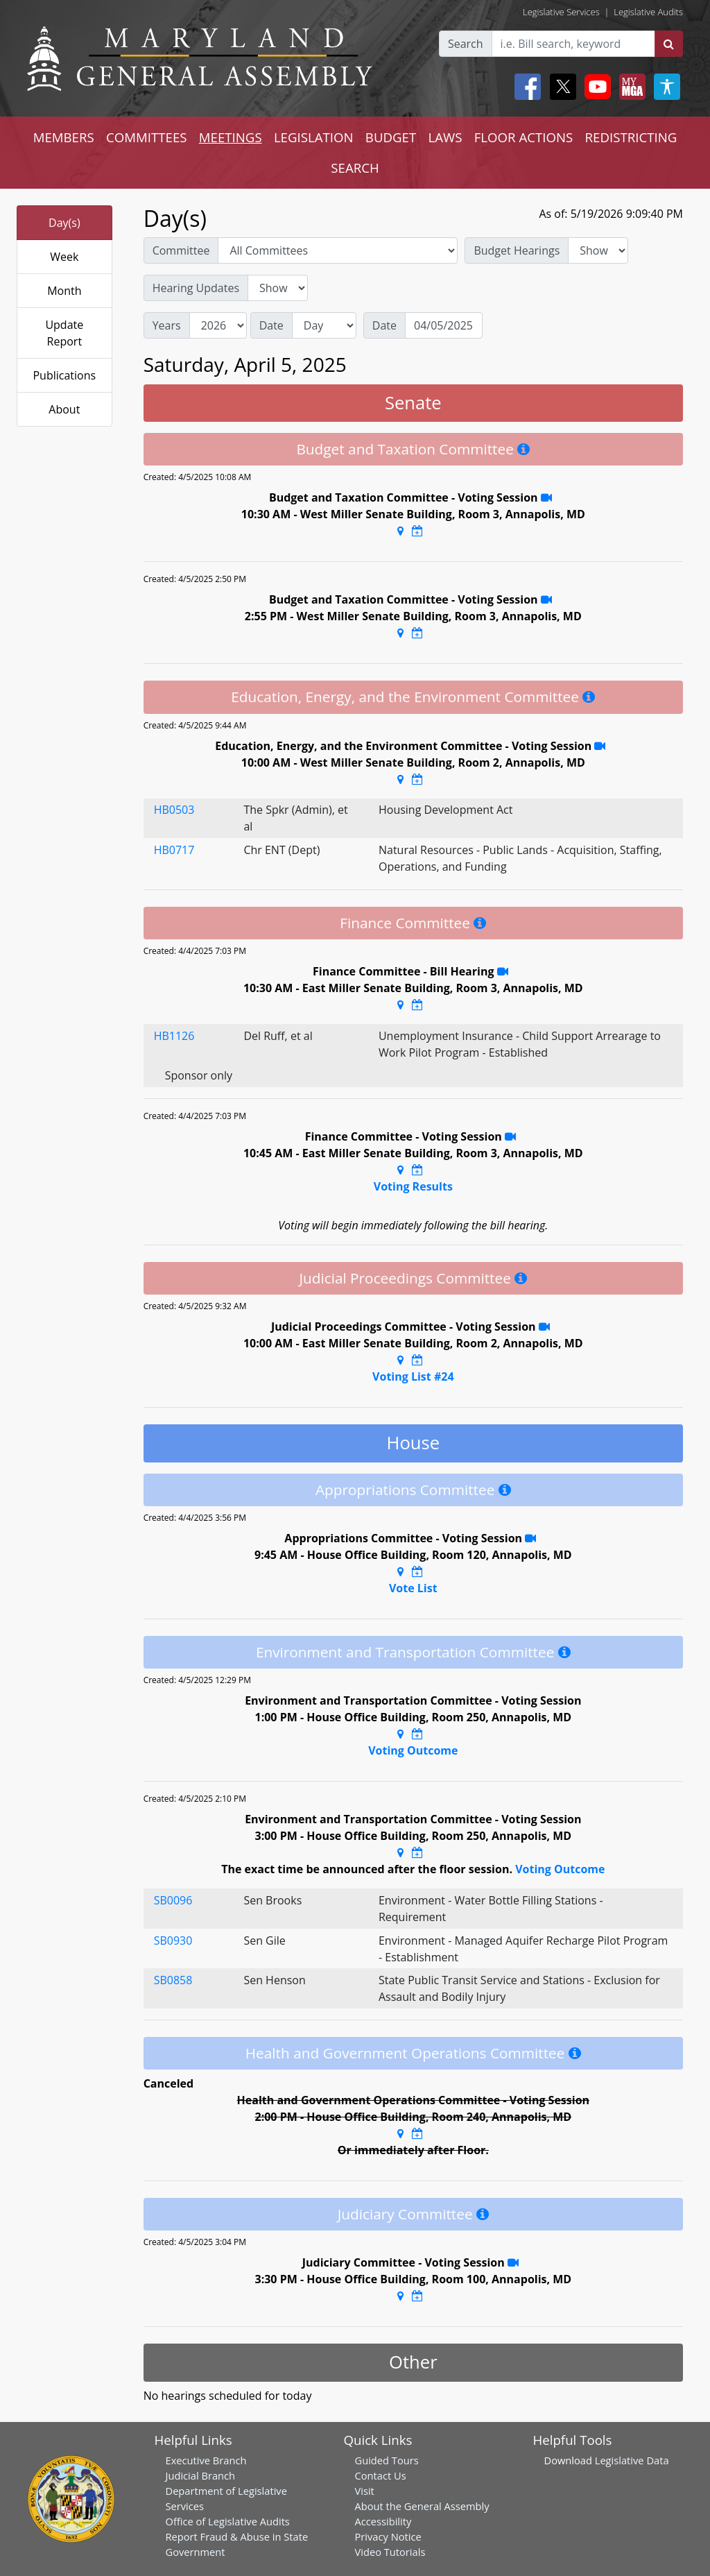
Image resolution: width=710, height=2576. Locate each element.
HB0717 (174, 850)
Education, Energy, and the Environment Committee (405, 696)
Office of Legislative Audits (228, 2521)
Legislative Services (561, 12)
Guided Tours (387, 2460)
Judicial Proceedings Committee (404, 1278)
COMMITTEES (146, 137)
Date (271, 325)
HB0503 (174, 809)
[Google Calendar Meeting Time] (417, 530)
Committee (181, 250)
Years (167, 325)
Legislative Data (632, 2460)
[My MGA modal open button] (630, 87)
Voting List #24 (412, 1376)
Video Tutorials (390, 2552)
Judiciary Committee (405, 2214)
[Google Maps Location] (400, 530)
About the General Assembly (422, 2506)
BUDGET (390, 137)
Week (64, 256)
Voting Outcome (413, 1750)
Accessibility (383, 2521)
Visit (364, 2491)
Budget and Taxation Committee (404, 449)
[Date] (444, 325)
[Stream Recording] (546, 497)
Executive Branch (206, 2460)
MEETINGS (230, 137)
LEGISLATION (314, 137)
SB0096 (173, 1900)
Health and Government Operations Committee (405, 2053)
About (64, 409)
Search (465, 43)
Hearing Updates (196, 288)
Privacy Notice (388, 2536)
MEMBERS (63, 137)
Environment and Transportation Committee (405, 1652)
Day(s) (64, 222)
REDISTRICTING (631, 137)
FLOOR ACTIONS (523, 137)
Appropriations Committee (404, 1489)
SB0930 (173, 1940)
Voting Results (413, 1186)
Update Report (64, 333)
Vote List (413, 1588)
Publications (64, 375)
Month (64, 290)
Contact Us (380, 2475)
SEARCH (355, 167)
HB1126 (174, 1035)
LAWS (445, 137)
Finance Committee (405, 922)
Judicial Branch (201, 2475)
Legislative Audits (648, 12)
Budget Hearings (517, 250)
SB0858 (173, 1980)
